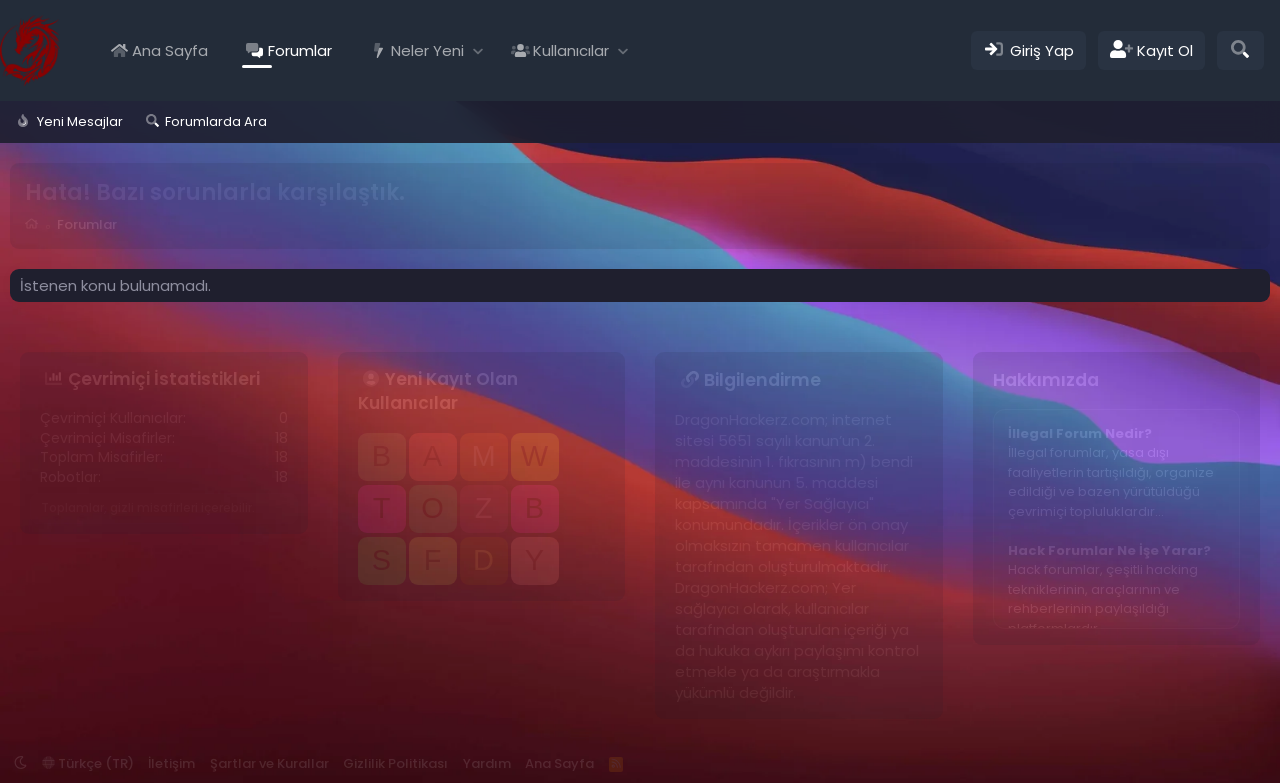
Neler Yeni (427, 50)
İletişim (171, 763)
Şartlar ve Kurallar (269, 763)
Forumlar (300, 50)
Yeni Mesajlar (80, 121)
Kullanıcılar (571, 50)
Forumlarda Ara (216, 121)
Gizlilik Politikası (395, 763)
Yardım (487, 763)
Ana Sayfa (170, 50)
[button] (478, 50)
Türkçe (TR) (88, 763)
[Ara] (1240, 50)
